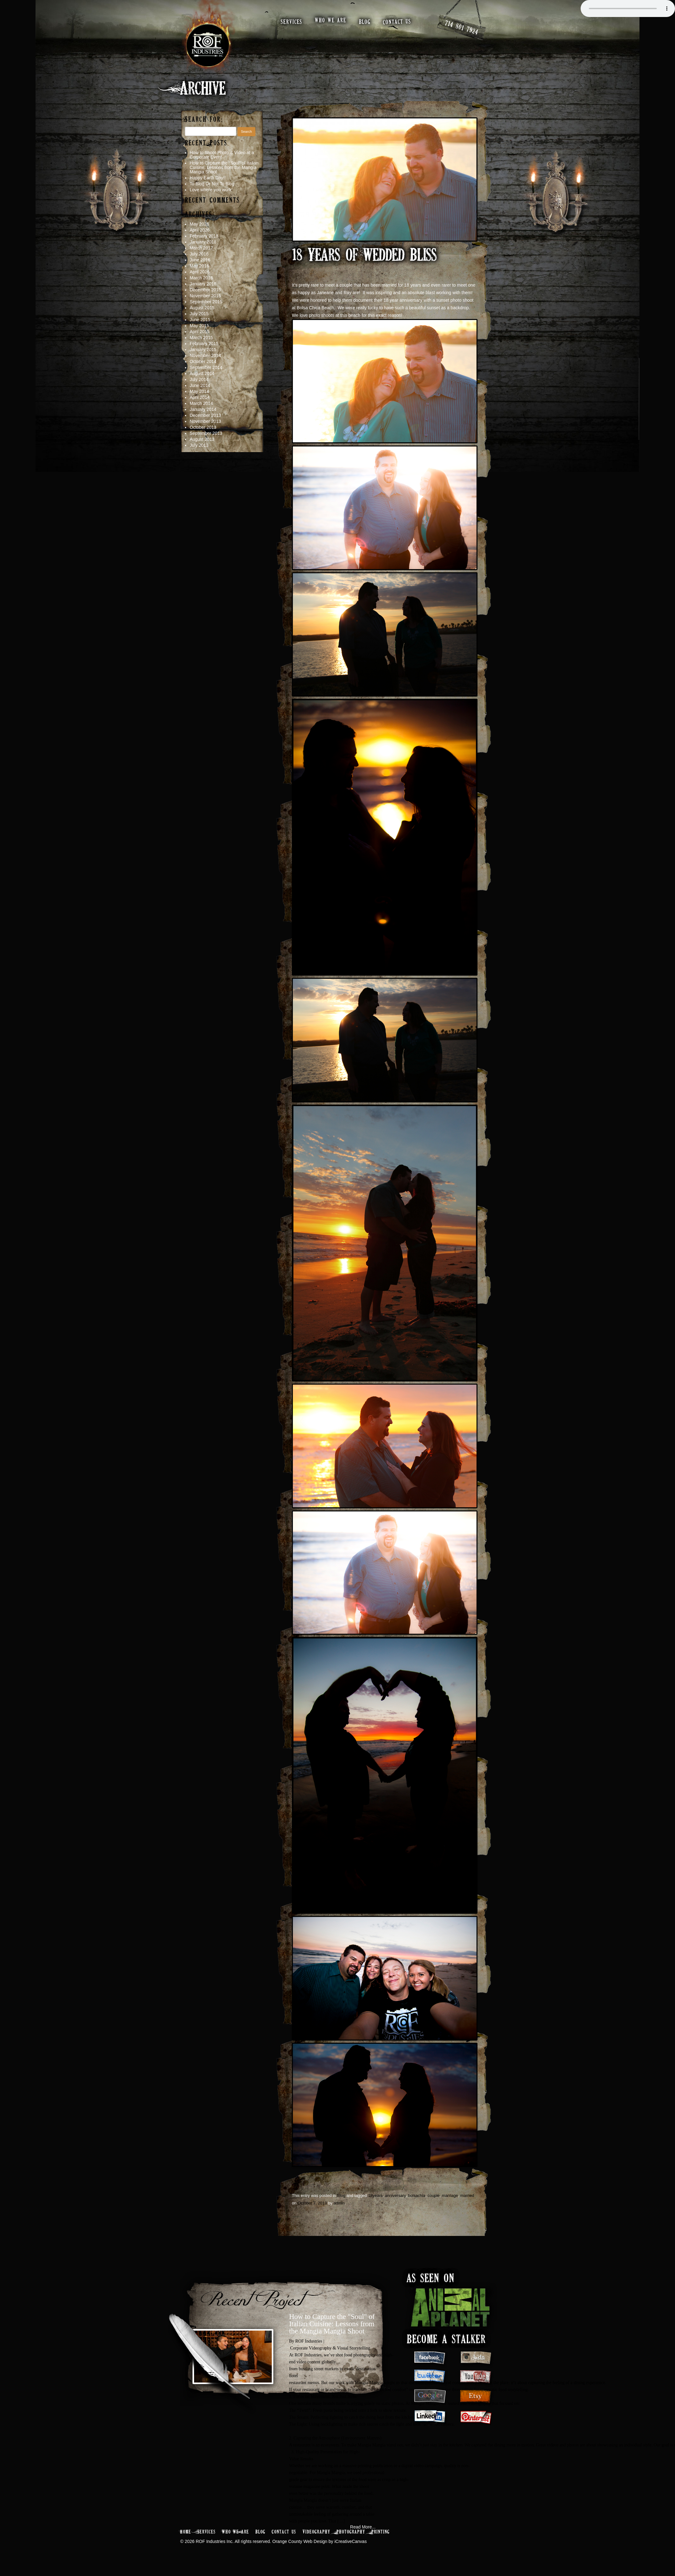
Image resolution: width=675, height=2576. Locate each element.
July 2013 (199, 445)
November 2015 (205, 296)
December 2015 (205, 290)
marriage (450, 2195)
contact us (397, 22)
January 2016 (203, 284)
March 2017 (201, 248)
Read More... (363, 2527)
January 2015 (203, 349)
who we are (330, 21)
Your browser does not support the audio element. (628, 8)
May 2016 (199, 266)
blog (365, 22)
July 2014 (199, 379)
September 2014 (206, 367)
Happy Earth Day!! (208, 178)
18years (375, 2195)
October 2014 (203, 361)
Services (207, 2532)
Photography (351, 2532)
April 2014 (199, 397)
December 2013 (205, 415)
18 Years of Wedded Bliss (364, 256)
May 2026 (199, 224)
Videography (316, 2532)
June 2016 (200, 260)
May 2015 (199, 325)
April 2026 (199, 230)
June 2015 (200, 319)
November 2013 (205, 421)
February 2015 (204, 343)
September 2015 (206, 302)
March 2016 (201, 278)
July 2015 (199, 313)
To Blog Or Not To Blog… (214, 184)
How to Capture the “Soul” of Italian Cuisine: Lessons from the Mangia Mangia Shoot (224, 168)
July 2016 (199, 254)
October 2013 (203, 427)
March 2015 (201, 337)
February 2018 (204, 236)
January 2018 (203, 242)
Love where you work (210, 190)
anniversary (395, 2195)
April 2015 (199, 331)
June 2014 (200, 385)
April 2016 (199, 272)
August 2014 (202, 373)
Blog (341, 2195)
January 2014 (203, 409)
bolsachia (416, 2195)
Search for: (204, 119)
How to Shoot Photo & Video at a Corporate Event (222, 155)
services (291, 22)
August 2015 (202, 308)
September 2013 (206, 433)
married (467, 2195)
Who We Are (235, 2532)
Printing (380, 2532)
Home (185, 2532)
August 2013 (202, 439)
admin (338, 2203)
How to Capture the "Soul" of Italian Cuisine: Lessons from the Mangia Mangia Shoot (332, 2324)
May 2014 (199, 391)
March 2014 (201, 403)
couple (433, 2195)
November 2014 (205, 355)
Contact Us (284, 2532)
